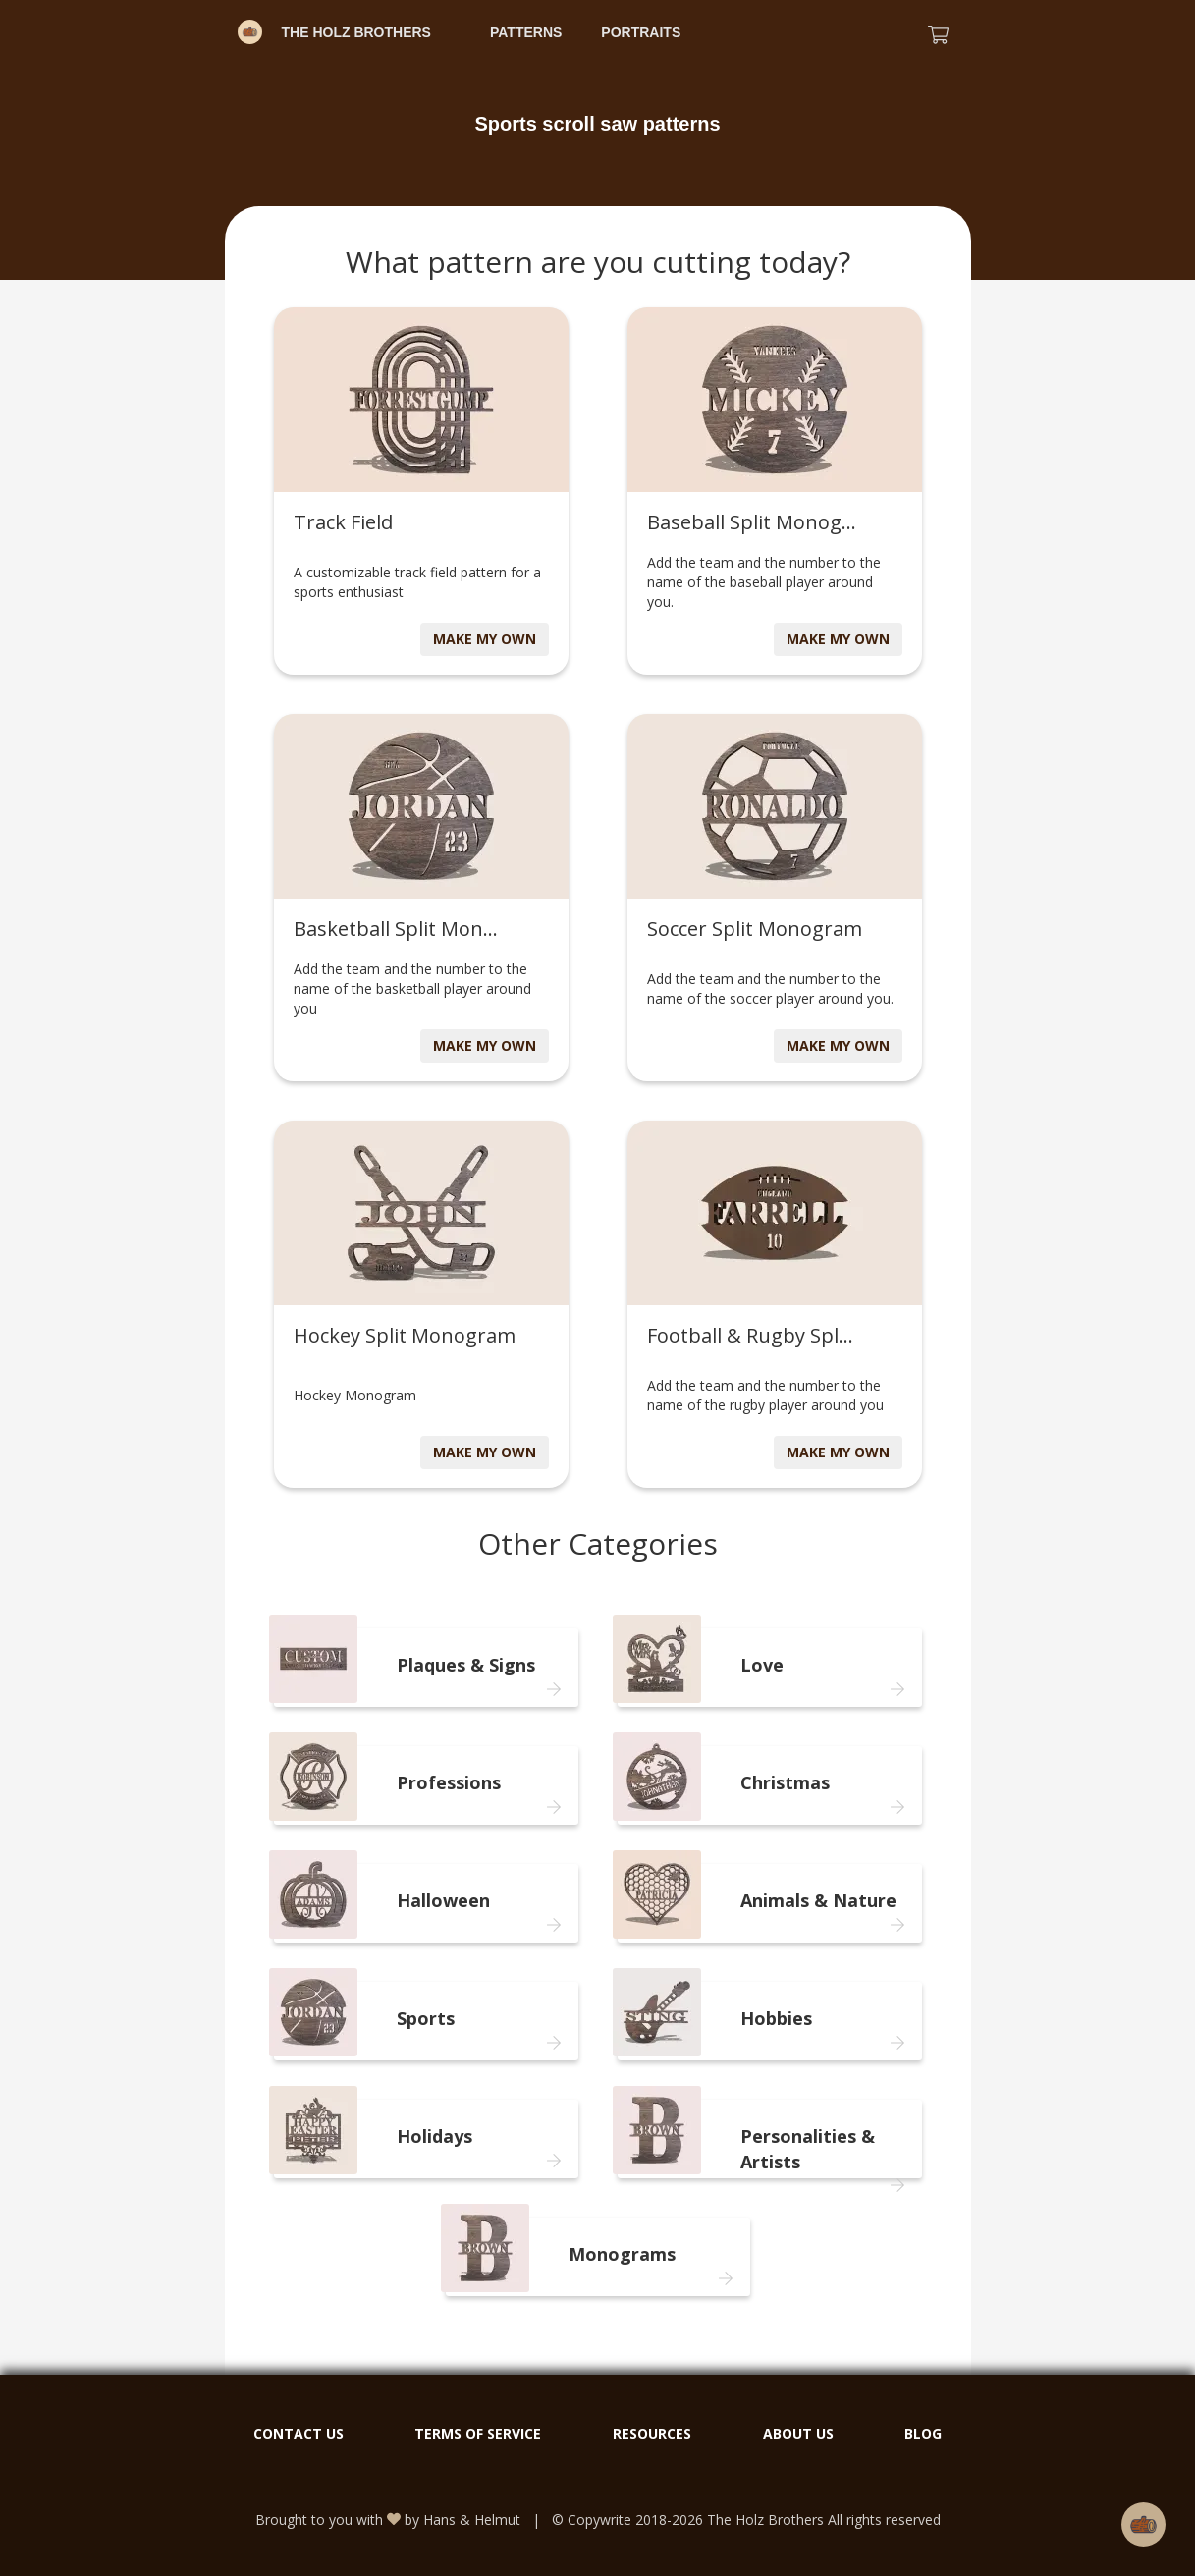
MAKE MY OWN (484, 639)
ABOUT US (798, 2433)
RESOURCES (652, 2433)
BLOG (923, 2433)
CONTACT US (298, 2433)
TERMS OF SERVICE (477, 2433)
